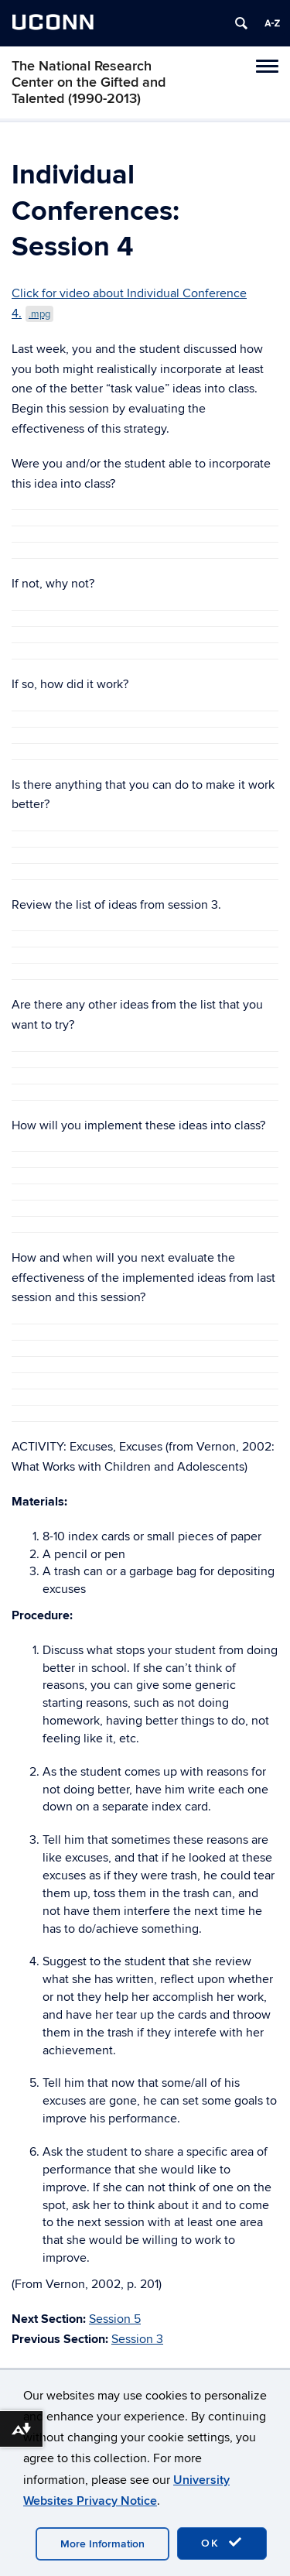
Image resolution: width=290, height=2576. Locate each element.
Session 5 (115, 2319)
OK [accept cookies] (222, 2543)
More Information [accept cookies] (102, 2543)
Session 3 (137, 2339)
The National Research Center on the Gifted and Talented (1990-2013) (88, 82)
